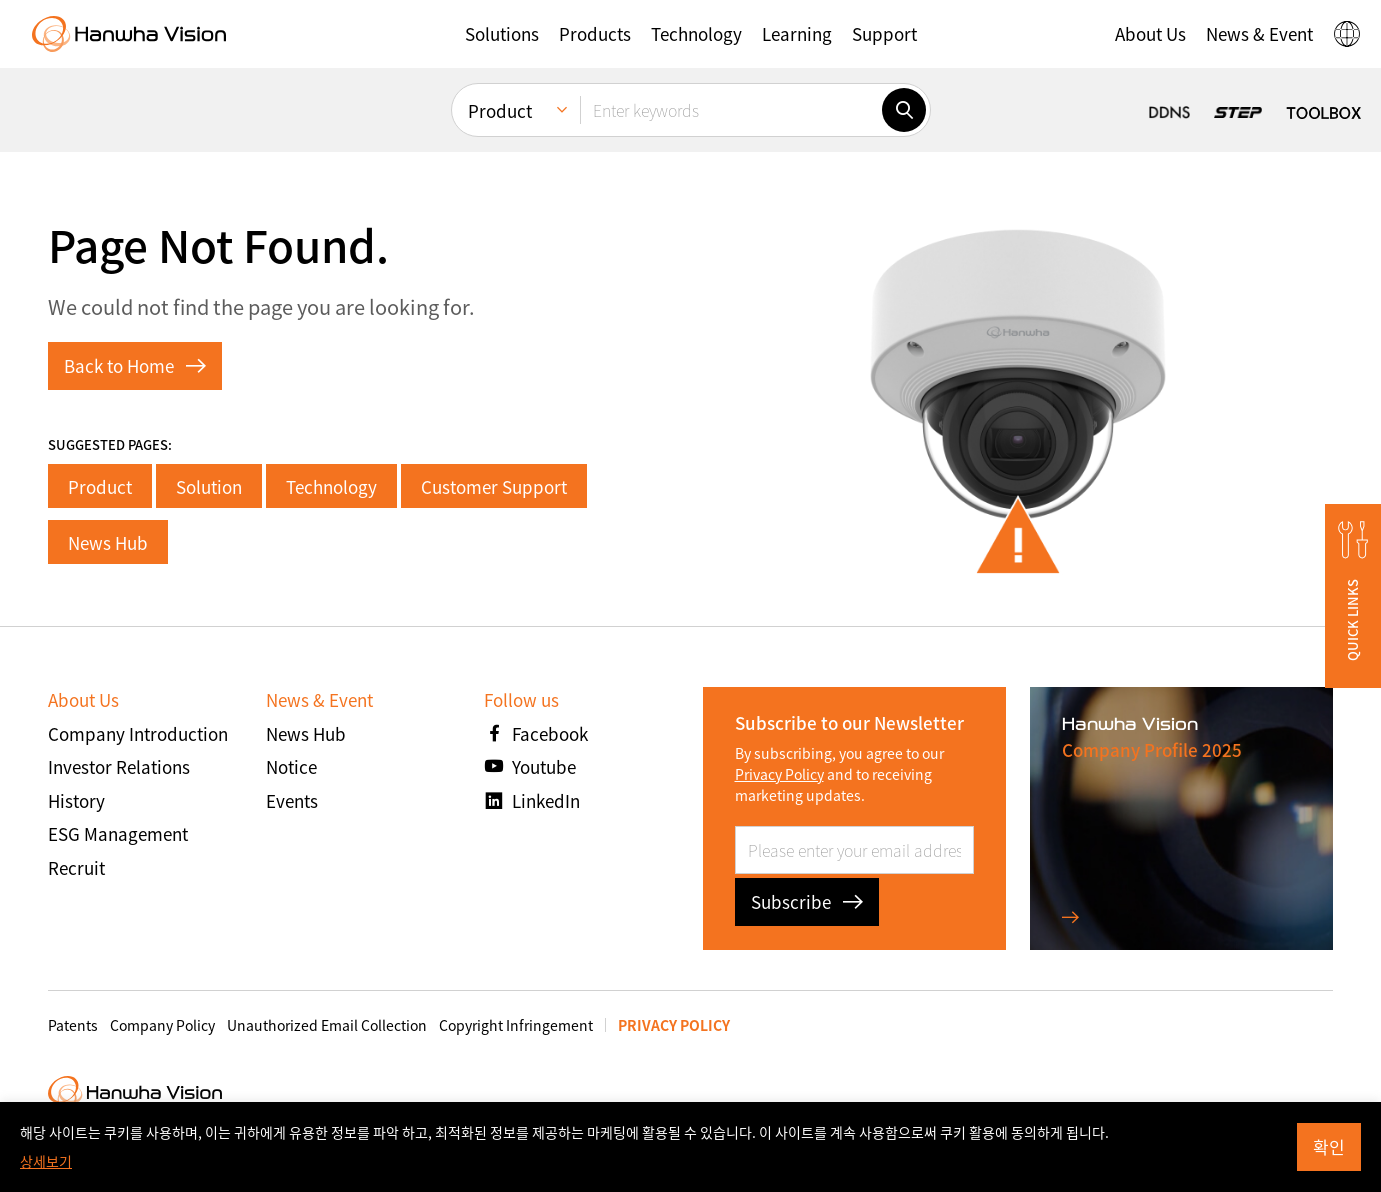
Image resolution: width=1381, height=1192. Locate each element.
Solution (209, 486)
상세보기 (46, 1161)
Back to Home (135, 365)
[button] (502, 34)
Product (100, 486)
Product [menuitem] (500, 110)
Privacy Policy (779, 774)
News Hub (108, 542)
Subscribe (807, 901)
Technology (331, 486)
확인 (1329, 1146)
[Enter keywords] (731, 110)
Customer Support (494, 486)
